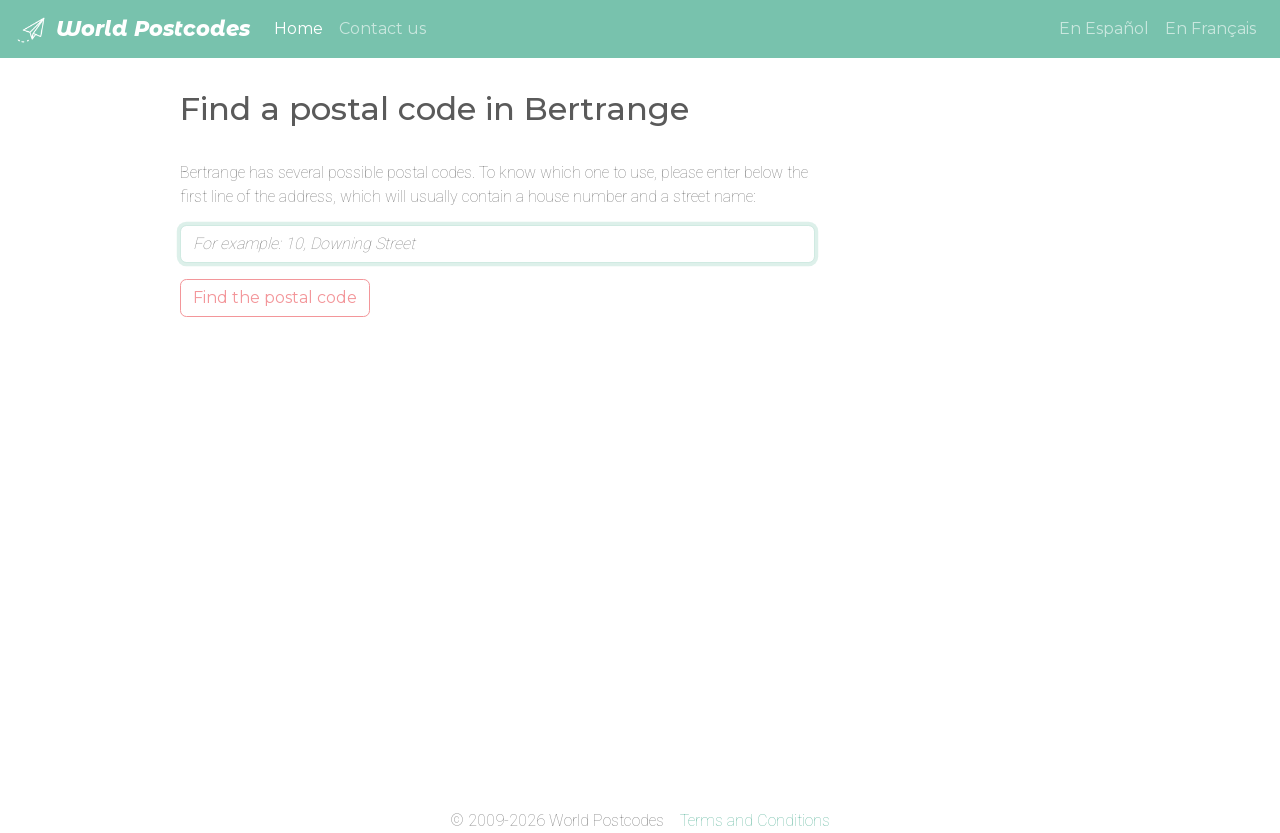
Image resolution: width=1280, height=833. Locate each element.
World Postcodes (133, 30)
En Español (1104, 28)
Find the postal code (275, 297)
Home (302, 27)
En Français (1210, 28)
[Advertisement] (972, 461)
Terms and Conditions (755, 820)
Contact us (382, 28)
